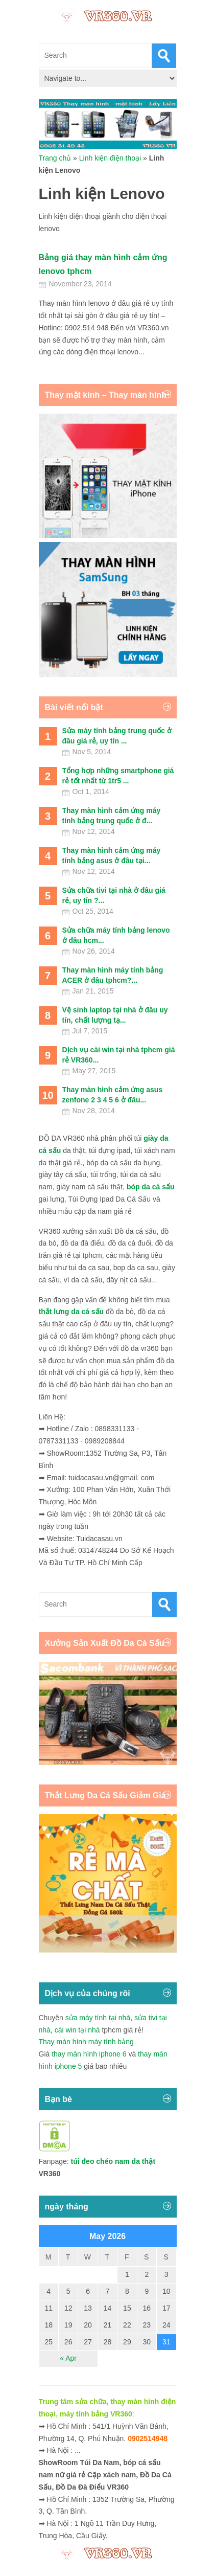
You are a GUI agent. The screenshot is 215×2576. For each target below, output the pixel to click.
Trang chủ (55, 158)
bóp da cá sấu (151, 1187)
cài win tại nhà (77, 2030)
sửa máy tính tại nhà (98, 2018)
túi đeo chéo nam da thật (113, 2161)
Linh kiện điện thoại (110, 158)
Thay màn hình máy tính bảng (86, 2042)
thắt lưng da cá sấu (71, 1311)
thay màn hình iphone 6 (89, 2054)
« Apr (68, 2358)
